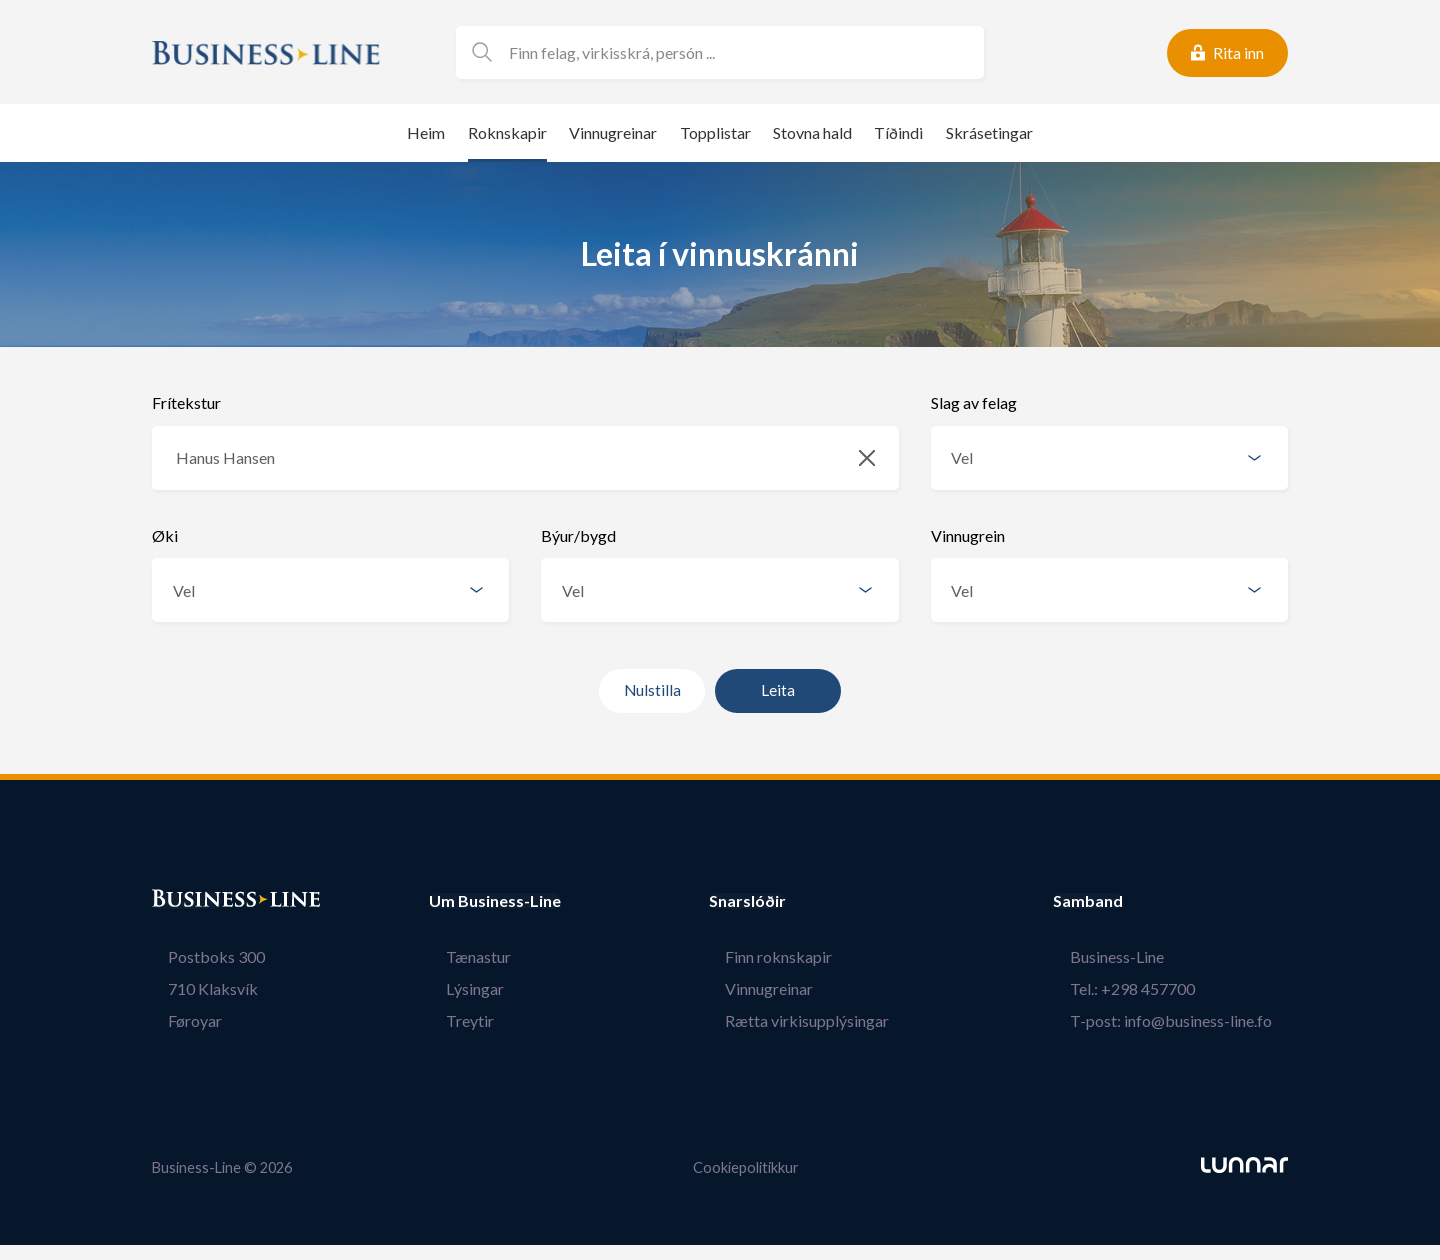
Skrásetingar (989, 132)
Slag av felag (974, 402)
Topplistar (715, 132)
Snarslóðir (780, 901)
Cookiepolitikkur (746, 1166)
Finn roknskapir (795, 956)
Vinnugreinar (613, 132)
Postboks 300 (200, 956)
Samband (1121, 901)
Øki (165, 535)
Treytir (453, 1020)
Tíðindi (898, 132)
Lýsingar (458, 988)
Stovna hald (812, 132)
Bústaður (187, 901)
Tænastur (461, 956)
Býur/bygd (578, 535)
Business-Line (1133, 956)
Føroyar (179, 1020)
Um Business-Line (495, 901)
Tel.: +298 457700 (1148, 988)
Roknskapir (507, 132)
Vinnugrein (968, 535)
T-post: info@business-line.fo (1187, 1020)
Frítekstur (186, 402)
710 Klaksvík (197, 988)
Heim (426, 132)
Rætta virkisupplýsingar (824, 1020)
